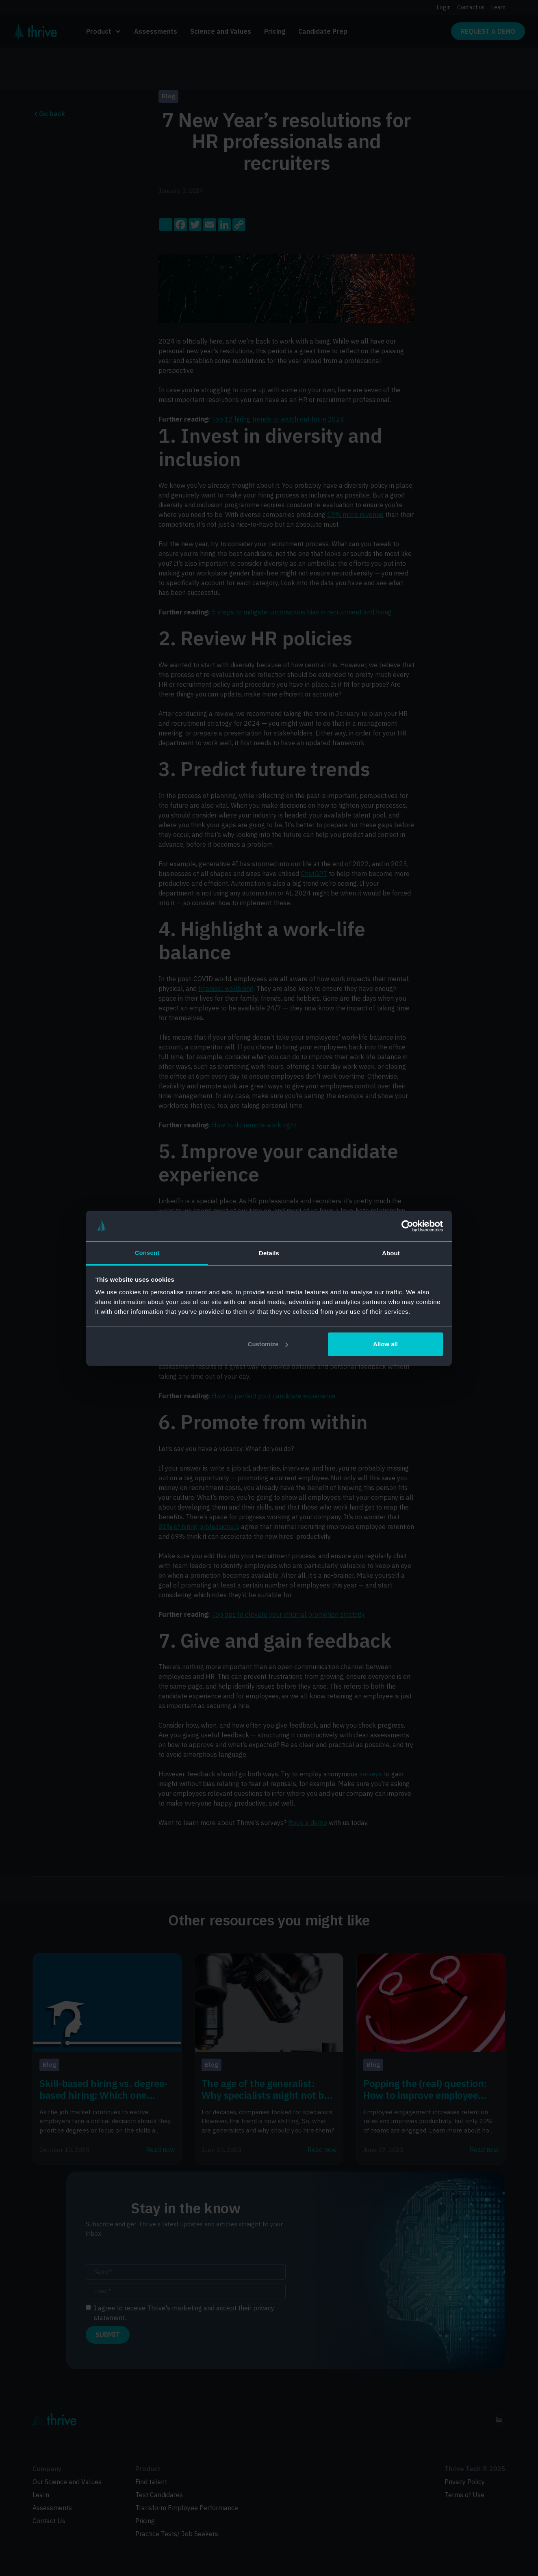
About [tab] (391, 1253)
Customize (268, 1344)
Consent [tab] (147, 1252)
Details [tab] (269, 1253)
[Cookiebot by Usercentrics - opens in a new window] (407, 1226)
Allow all (385, 1344)
